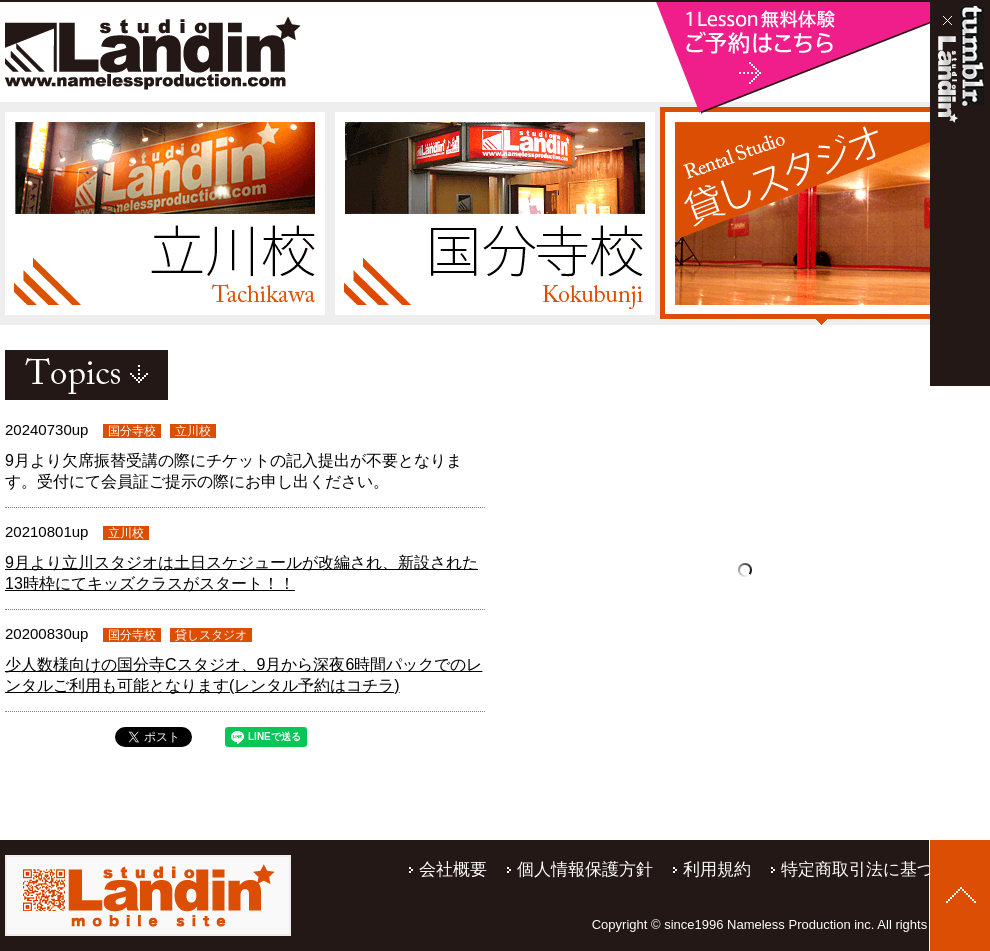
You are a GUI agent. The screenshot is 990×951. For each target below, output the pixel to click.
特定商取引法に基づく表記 (883, 869)
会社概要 (453, 869)
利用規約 (717, 869)
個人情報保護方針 (585, 869)
